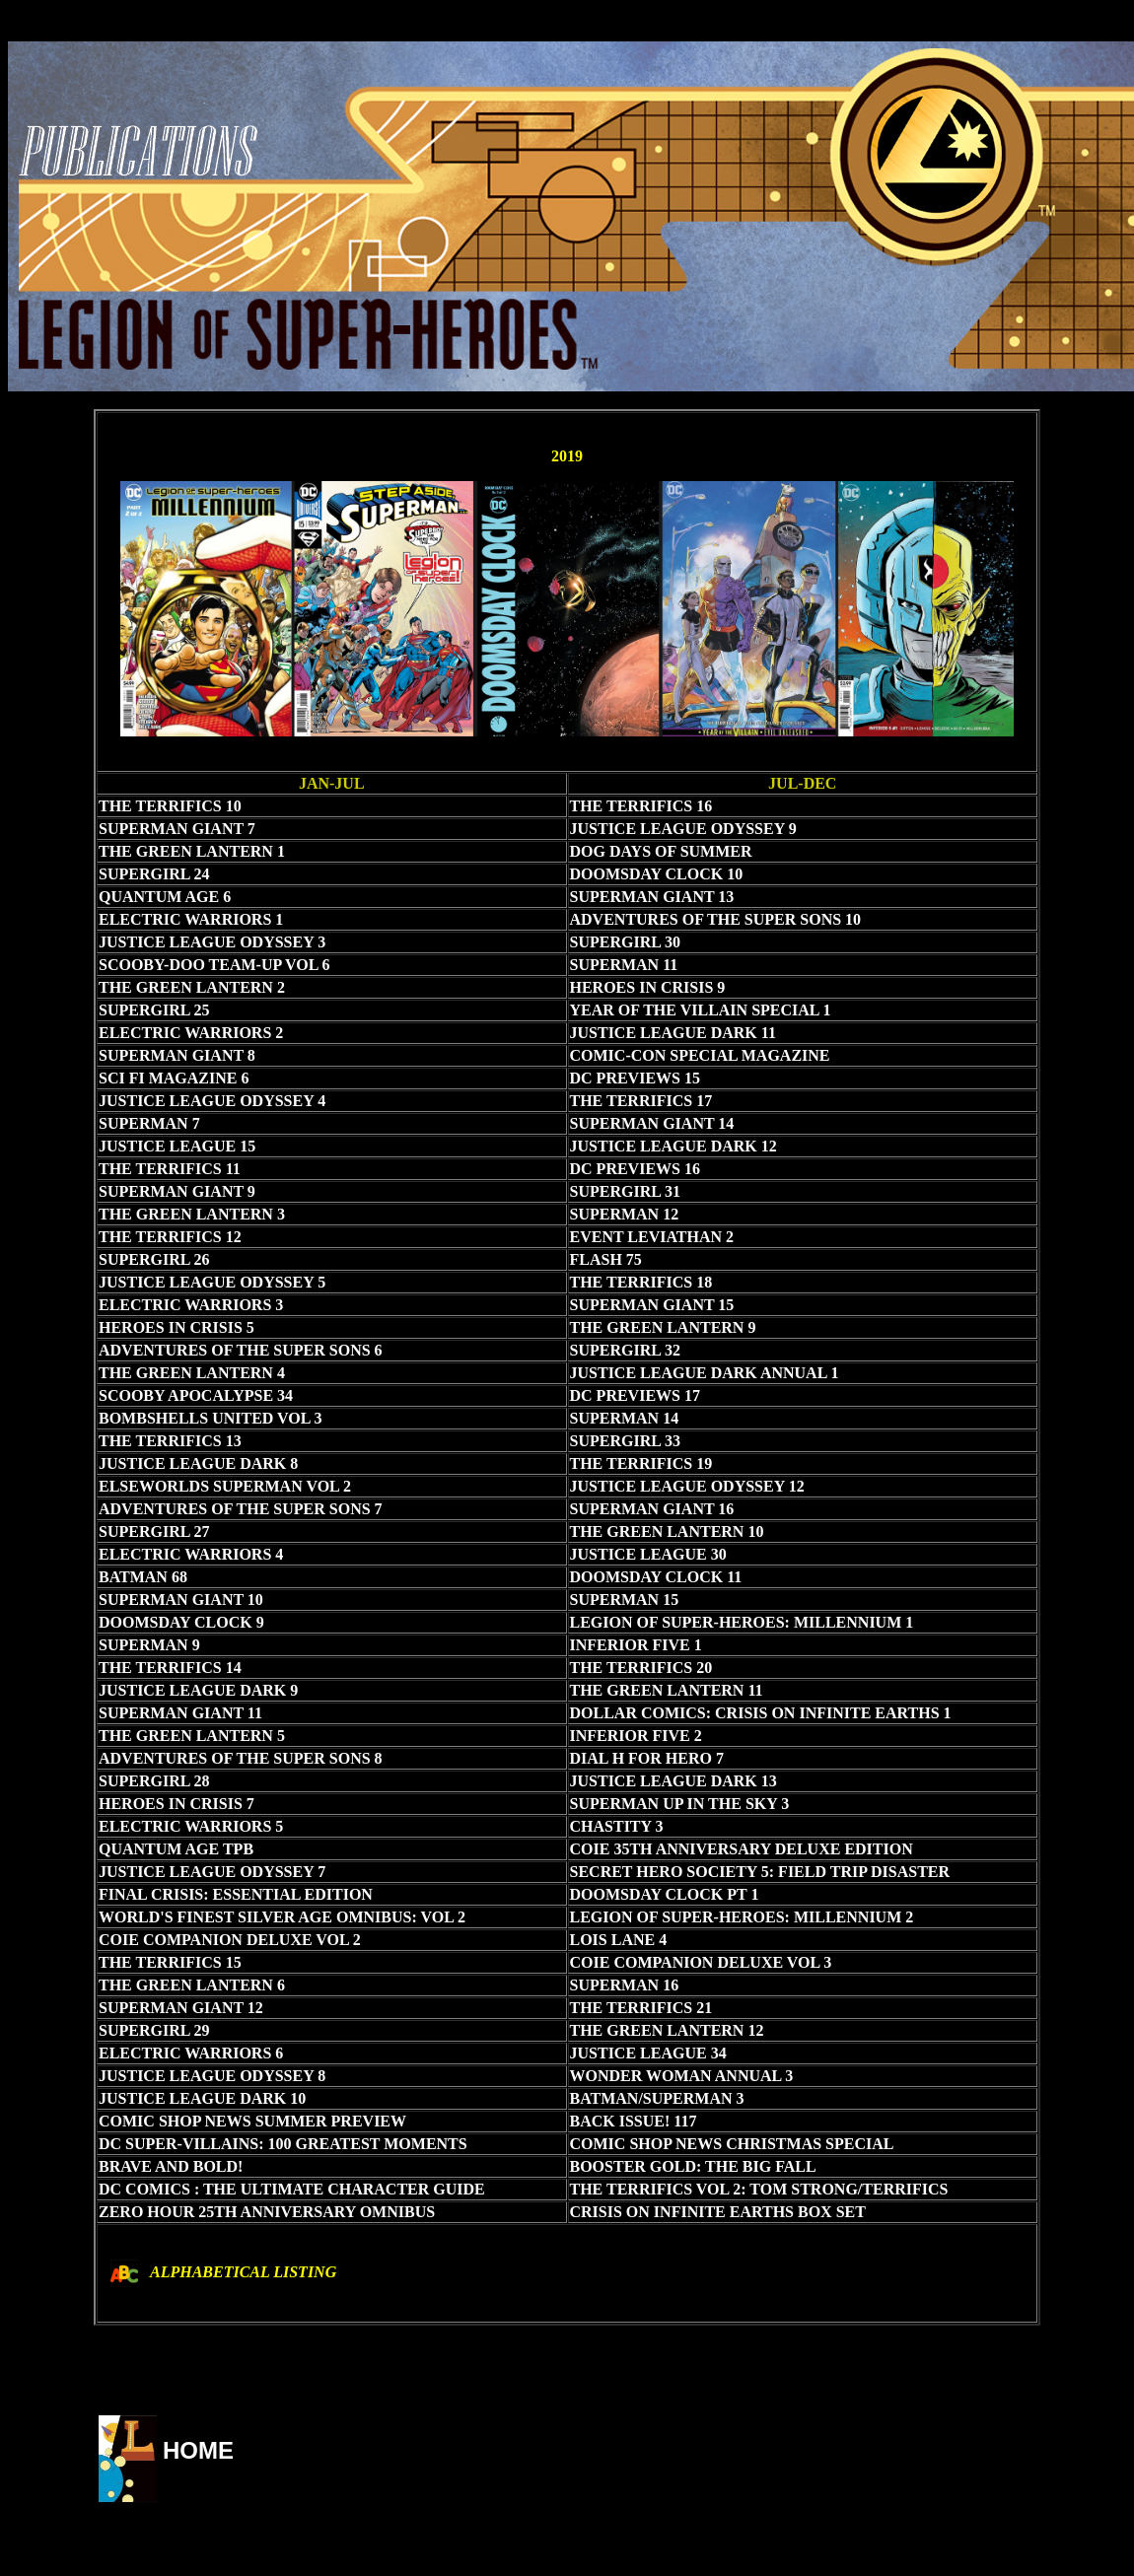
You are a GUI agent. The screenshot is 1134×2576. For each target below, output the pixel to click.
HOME (198, 2450)
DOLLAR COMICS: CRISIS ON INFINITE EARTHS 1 (761, 1713)
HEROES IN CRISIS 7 (176, 1803)
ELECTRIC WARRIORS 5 (191, 1826)
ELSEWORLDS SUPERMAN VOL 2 (225, 1486)
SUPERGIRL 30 (625, 942)
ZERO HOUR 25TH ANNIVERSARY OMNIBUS (267, 2211)
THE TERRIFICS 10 (170, 806)
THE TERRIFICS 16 (641, 806)
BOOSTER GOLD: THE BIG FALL (693, 2166)
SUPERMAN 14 (624, 1418)
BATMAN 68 (143, 1576)
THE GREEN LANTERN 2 (192, 987)
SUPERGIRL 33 (625, 1440)
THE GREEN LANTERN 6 (192, 1985)
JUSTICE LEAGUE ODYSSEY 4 (212, 1100)
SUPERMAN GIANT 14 (652, 1123)
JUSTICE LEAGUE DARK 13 (673, 1781)
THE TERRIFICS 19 (641, 1463)
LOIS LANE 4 (619, 1939)
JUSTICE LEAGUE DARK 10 (202, 2098)
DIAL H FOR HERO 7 (647, 1758)
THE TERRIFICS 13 (170, 1440)
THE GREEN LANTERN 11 (666, 1690)
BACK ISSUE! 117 (633, 2121)
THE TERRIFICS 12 (170, 1236)
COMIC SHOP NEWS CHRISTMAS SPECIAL (732, 2143)
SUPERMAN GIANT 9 (177, 1191)
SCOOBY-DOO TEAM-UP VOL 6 (214, 964)
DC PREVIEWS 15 (635, 1078)
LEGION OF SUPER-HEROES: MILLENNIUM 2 (742, 1917)
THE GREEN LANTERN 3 (192, 1214)
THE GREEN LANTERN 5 (192, 1735)
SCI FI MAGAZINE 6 (173, 1078)
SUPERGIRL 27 (154, 1531)
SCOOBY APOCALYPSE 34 (196, 1395)
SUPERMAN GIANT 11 (180, 1713)
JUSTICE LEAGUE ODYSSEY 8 (212, 2075)
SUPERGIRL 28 (154, 1781)
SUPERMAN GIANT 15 (652, 1304)
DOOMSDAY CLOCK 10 (657, 874)
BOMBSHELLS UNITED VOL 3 (210, 1418)
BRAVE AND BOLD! (171, 2166)
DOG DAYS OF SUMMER (661, 851)
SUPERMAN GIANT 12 (181, 2007)
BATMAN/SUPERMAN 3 (657, 2098)
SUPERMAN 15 (624, 1599)
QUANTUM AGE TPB (176, 1849)
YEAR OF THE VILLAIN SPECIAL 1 (700, 1010)
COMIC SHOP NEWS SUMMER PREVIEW (252, 2121)
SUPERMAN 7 (149, 1123)
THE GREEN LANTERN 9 (663, 1327)
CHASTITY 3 (617, 1826)
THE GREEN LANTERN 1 (192, 851)
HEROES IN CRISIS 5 (176, 1327)
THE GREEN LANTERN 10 (667, 1531)
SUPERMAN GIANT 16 (652, 1508)
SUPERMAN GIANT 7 (177, 828)
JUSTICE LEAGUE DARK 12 (673, 1146)
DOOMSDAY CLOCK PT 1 (664, 1894)
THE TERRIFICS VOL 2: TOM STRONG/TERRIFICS (759, 2189)
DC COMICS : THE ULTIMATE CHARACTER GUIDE (292, 2189)
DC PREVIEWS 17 (635, 1395)
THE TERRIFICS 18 (641, 1282)
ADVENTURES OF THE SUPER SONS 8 (241, 1758)
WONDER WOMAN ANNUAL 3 (682, 2075)
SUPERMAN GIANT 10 (181, 1599)
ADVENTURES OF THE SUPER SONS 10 (716, 919)
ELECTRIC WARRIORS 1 (191, 919)
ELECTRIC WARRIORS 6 (191, 2053)
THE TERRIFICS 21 (641, 2007)
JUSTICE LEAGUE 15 (177, 1146)
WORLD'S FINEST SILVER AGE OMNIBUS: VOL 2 (282, 1917)
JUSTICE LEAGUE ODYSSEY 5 (212, 1282)
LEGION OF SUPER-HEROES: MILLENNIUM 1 (742, 1622)
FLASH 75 (606, 1259)
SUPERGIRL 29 (154, 2030)
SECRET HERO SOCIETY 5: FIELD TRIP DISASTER (760, 1871)
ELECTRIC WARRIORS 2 (191, 1032)
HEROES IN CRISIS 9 (648, 987)
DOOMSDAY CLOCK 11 (656, 1576)
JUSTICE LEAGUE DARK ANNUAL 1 (704, 1372)
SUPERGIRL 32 (625, 1350)
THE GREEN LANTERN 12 (667, 2030)
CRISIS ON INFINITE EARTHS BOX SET (718, 2211)
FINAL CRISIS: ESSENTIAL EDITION (236, 1894)
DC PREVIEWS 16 (635, 1168)
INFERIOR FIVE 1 (636, 1644)
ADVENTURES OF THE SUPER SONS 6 (241, 1350)
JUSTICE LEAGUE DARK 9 (198, 1690)
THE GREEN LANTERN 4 (192, 1372)
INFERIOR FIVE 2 (636, 1735)
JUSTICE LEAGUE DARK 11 (673, 1032)
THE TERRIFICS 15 (170, 1962)
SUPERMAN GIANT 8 (177, 1055)
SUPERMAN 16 (624, 1985)
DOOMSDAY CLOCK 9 (181, 1622)
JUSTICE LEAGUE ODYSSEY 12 (687, 1486)
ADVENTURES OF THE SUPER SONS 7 (241, 1508)
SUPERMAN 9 (149, 1644)
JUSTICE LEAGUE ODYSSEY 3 (212, 942)
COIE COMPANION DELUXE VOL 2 (230, 1939)
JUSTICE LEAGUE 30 (648, 1554)
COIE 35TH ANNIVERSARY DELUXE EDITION (741, 1849)
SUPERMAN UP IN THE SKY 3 (680, 1803)
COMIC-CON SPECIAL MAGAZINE (700, 1055)
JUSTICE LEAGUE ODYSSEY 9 (683, 828)
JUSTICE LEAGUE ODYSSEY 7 (212, 1871)
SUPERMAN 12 (624, 1214)
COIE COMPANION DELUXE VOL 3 (701, 1962)
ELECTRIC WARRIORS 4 (191, 1554)
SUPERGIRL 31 (625, 1191)
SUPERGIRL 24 (154, 874)
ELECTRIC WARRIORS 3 (191, 1304)
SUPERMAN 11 (624, 964)
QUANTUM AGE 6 (165, 896)
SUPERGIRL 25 (154, 1010)
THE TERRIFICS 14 (170, 1667)
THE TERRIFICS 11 (170, 1168)
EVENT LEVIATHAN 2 (652, 1236)
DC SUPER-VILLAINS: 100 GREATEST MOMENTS (283, 2143)
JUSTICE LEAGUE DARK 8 (198, 1463)
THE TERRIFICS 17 (641, 1100)
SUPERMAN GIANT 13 (652, 896)
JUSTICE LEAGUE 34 (648, 2053)
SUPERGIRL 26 (154, 1259)
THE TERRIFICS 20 (641, 1667)
